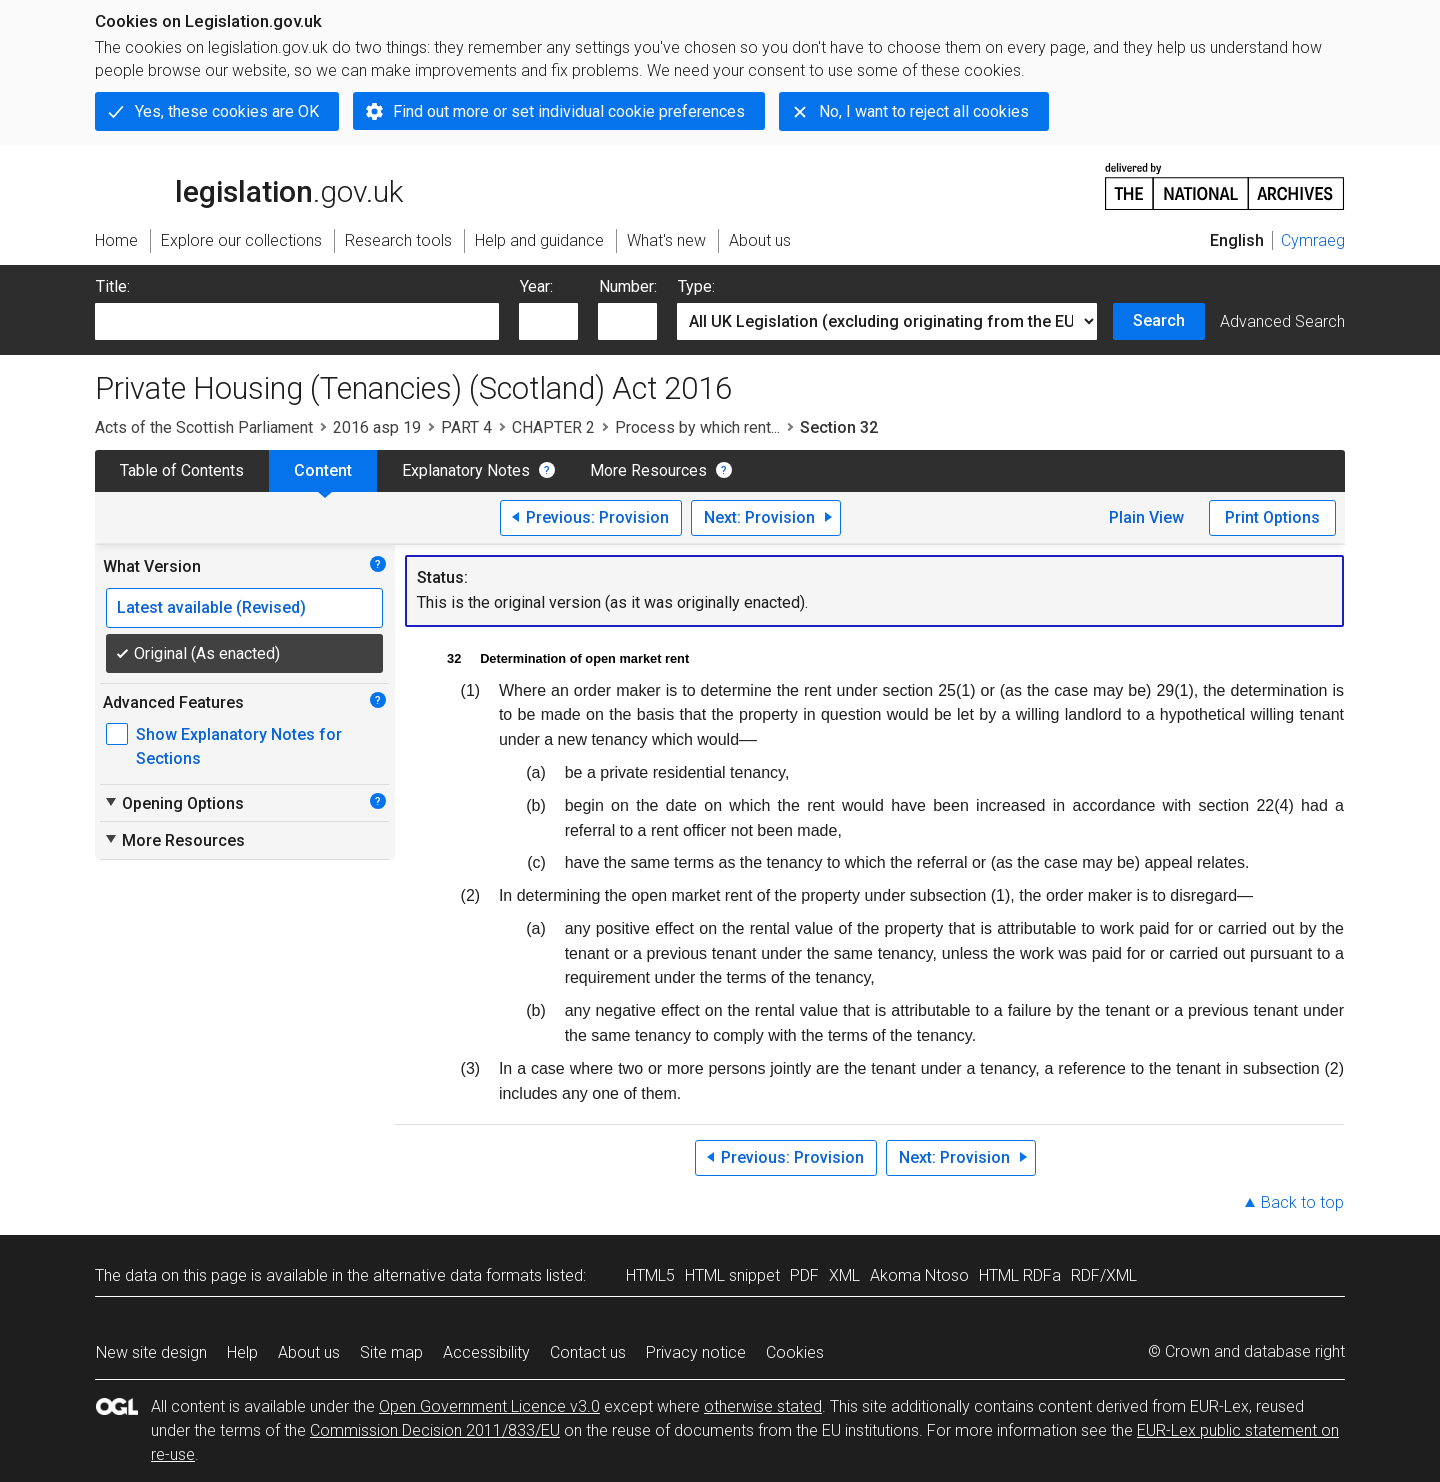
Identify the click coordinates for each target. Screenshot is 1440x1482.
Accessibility (486, 1352)
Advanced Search (1282, 321)
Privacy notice (696, 1352)
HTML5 (650, 1275)
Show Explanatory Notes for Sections (239, 746)
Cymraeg (1313, 240)
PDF (804, 1275)
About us (309, 1352)
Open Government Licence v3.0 (489, 1406)
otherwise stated (763, 1406)
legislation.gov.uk (249, 185)
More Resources (648, 470)
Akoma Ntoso (919, 1275)
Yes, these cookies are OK (227, 111)
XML (844, 1275)
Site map (391, 1352)
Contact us (588, 1352)
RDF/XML (1104, 1275)
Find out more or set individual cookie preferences (569, 111)
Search (1159, 320)
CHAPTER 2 (553, 427)
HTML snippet (732, 1275)
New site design (151, 1352)
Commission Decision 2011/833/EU (435, 1430)
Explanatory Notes (466, 470)
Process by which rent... (697, 427)
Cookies (795, 1352)
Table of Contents (182, 470)
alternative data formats (457, 1275)
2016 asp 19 (377, 427)
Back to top (1302, 1202)
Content (323, 470)
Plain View (1146, 517)
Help (242, 1352)
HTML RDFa (1020, 1275)
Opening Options (173, 803)
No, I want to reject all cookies (924, 111)
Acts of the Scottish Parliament (204, 427)
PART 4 (466, 427)
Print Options (1272, 517)
